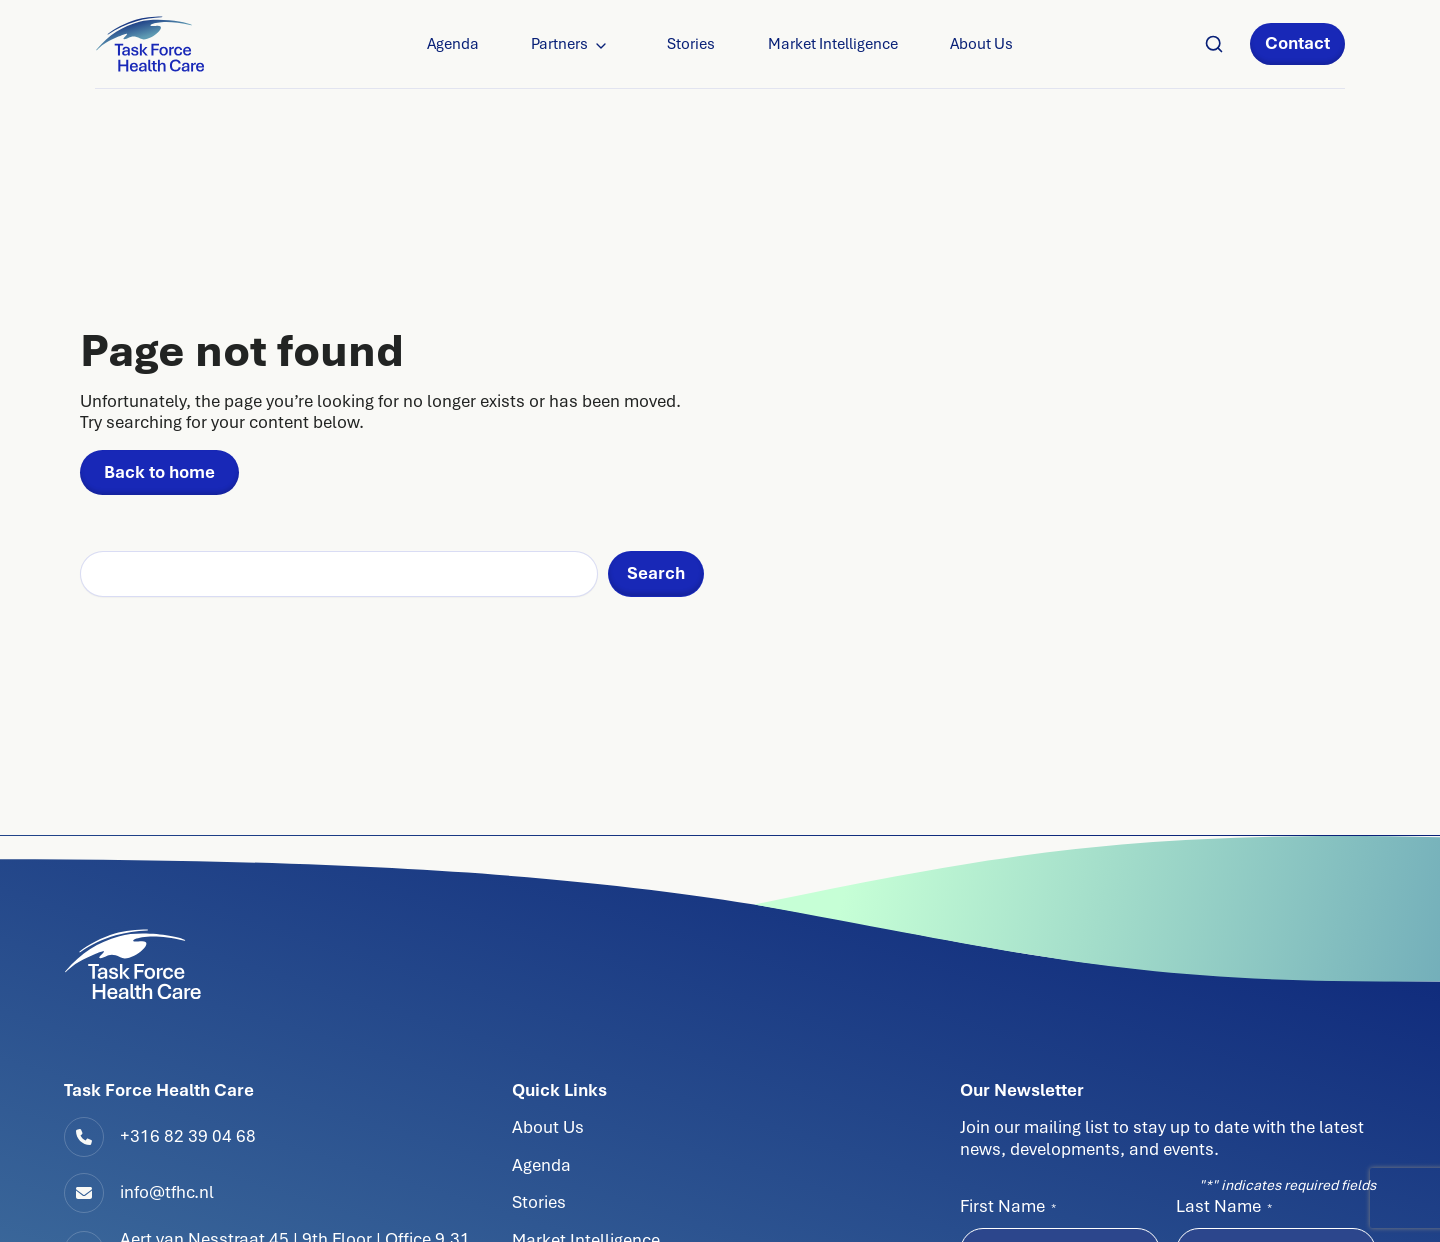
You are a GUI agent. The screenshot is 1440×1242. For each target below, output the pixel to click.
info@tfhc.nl (167, 1192)
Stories (691, 44)
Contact (1297, 43)
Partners (559, 44)
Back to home (159, 472)
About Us (981, 44)
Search (656, 573)
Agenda (453, 44)
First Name (1008, 1206)
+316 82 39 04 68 (188, 1136)
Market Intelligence (833, 44)
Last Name (1224, 1206)
